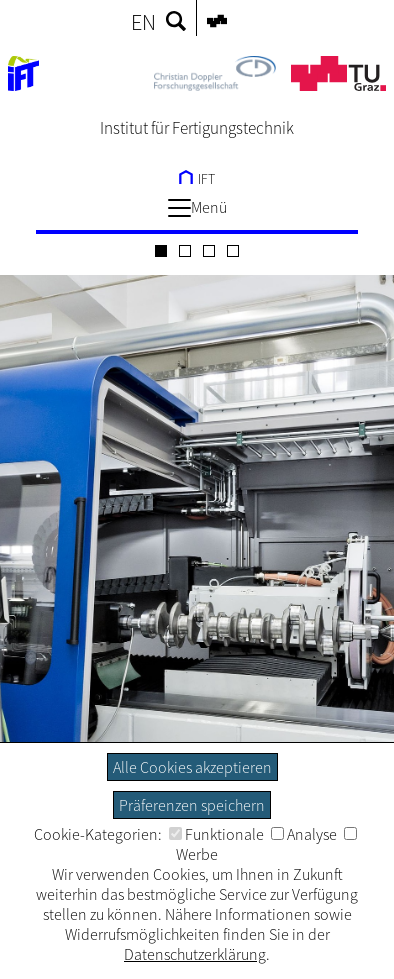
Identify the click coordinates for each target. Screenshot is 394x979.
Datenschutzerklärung (195, 954)
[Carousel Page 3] (209, 251)
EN (143, 22)
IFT (197, 179)
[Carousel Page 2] (185, 251)
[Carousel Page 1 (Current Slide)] (161, 251)
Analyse (304, 834)
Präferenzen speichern (192, 805)
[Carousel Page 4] (233, 251)
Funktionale (216, 834)
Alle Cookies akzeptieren (192, 767)
